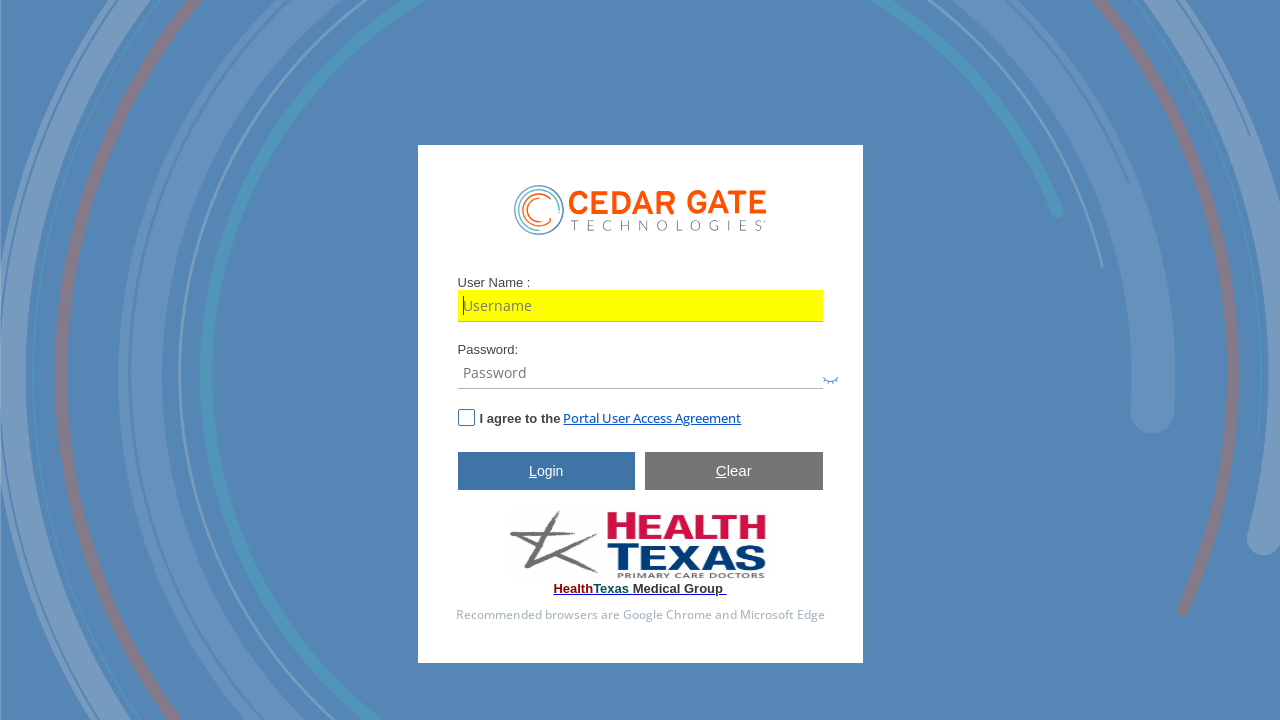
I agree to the (520, 418)
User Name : (494, 282)
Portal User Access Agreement (652, 418)
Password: (488, 349)
